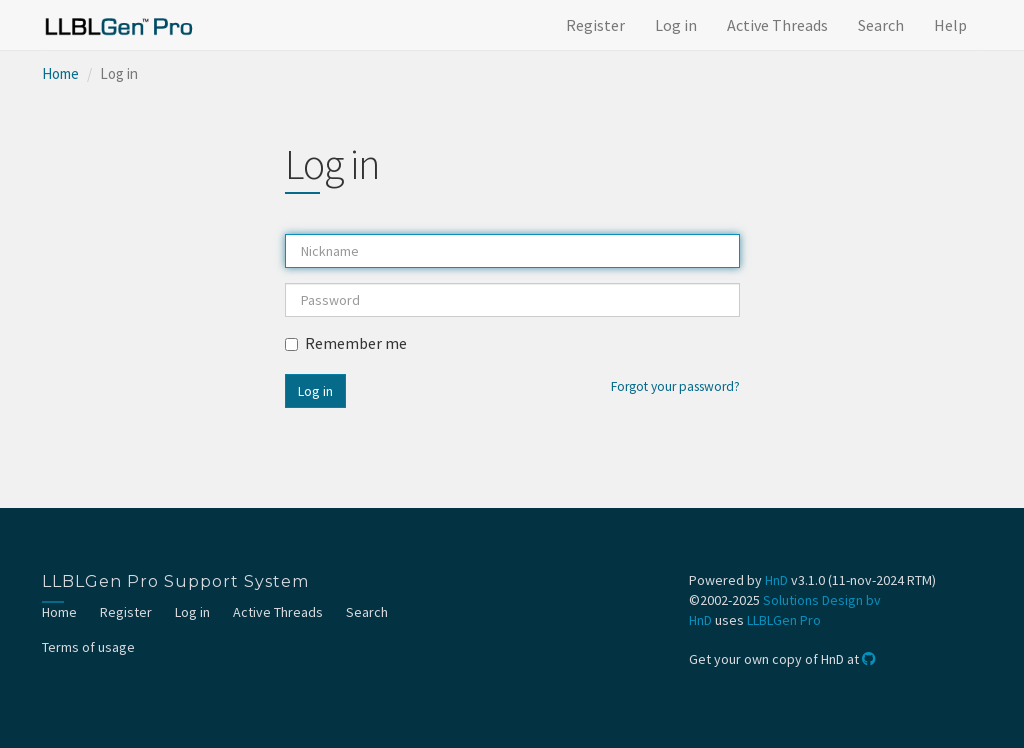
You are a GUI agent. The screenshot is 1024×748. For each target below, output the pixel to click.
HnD (776, 580)
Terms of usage (88, 647)
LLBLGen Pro (784, 620)
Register (595, 25)
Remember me (346, 343)
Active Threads (777, 25)
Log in (676, 25)
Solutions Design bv (822, 600)
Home (60, 73)
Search (881, 25)
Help (950, 25)
